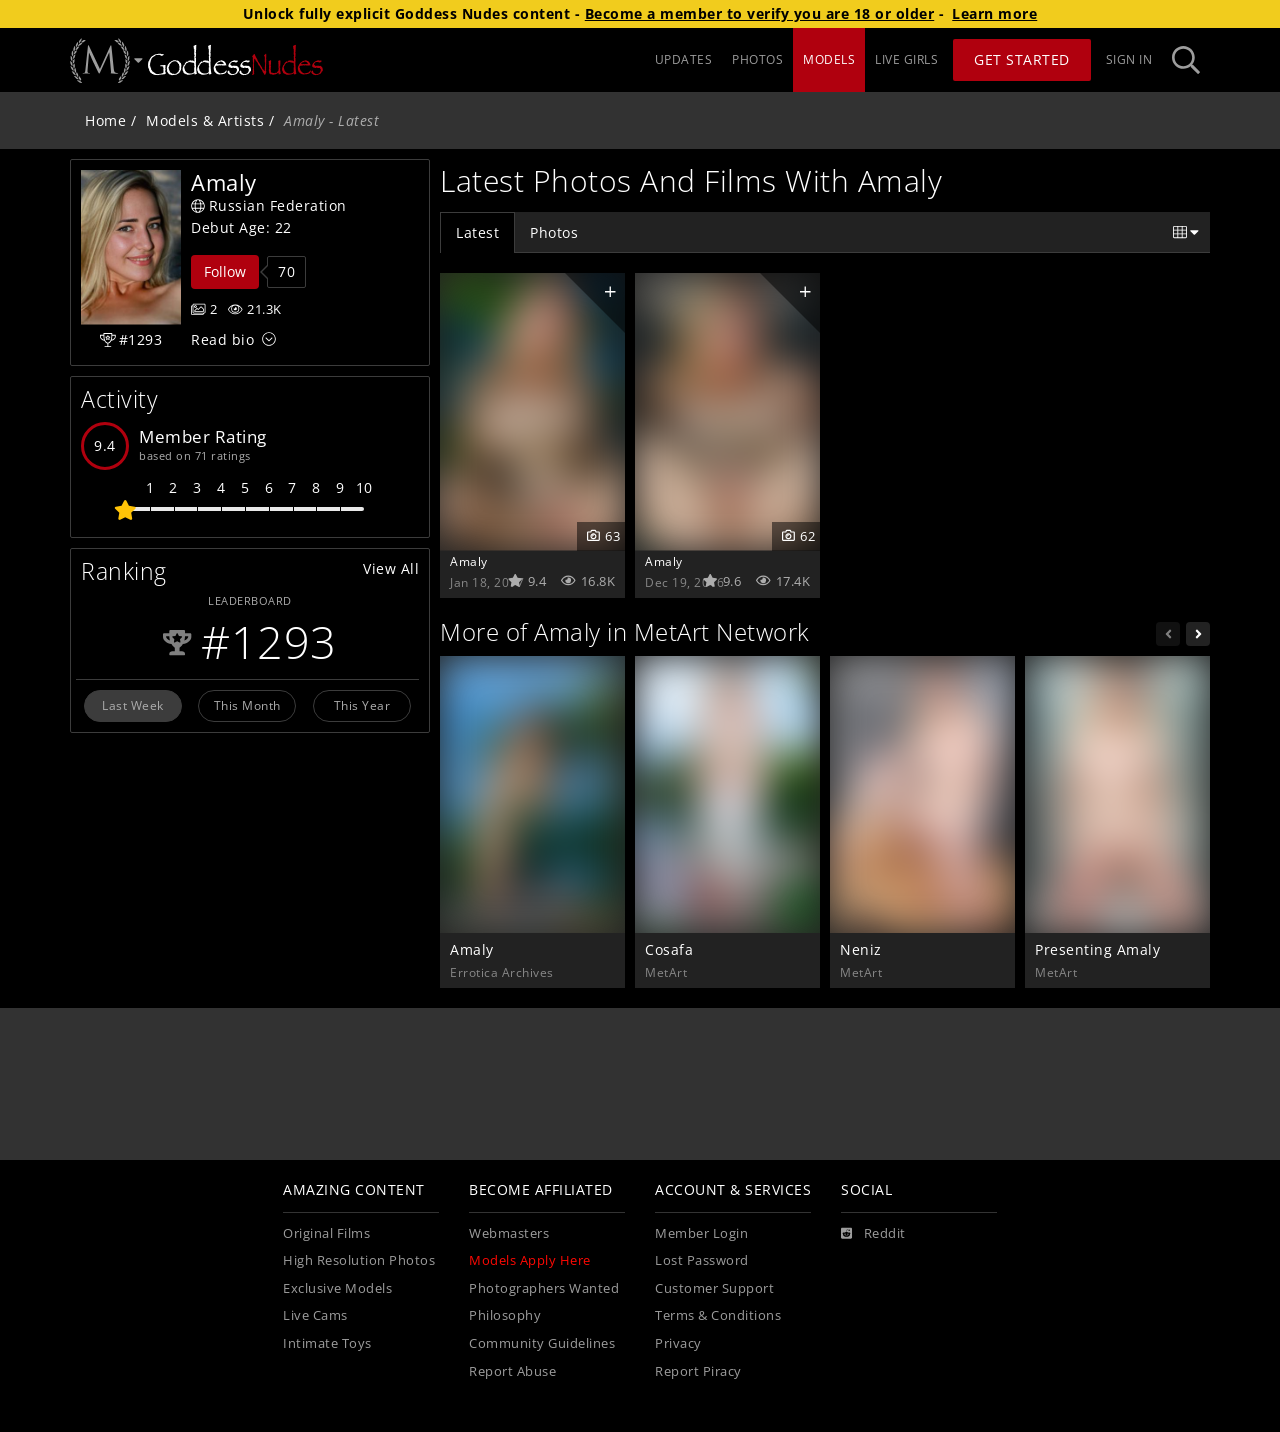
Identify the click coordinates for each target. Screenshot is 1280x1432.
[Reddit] (873, 1234)
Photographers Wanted (544, 1288)
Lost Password (702, 1260)
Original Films (326, 1233)
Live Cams (315, 1315)
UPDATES (684, 59)
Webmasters (509, 1233)
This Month (247, 705)
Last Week (133, 705)
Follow (225, 271)
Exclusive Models (337, 1288)
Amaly (469, 561)
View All (391, 568)
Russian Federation (269, 205)
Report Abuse (512, 1371)
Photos (554, 232)
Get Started (1022, 59)
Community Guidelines (542, 1343)
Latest (477, 232)
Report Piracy (698, 1371)
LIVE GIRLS (906, 59)
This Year (362, 705)
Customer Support (714, 1288)
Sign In (1129, 59)
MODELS (829, 59)
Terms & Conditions (718, 1315)
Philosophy (505, 1315)
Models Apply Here (530, 1260)
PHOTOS (757, 59)
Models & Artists (205, 120)
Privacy (678, 1343)
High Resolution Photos (359, 1260)
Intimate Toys (327, 1343)
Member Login (701, 1233)
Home (105, 120)
